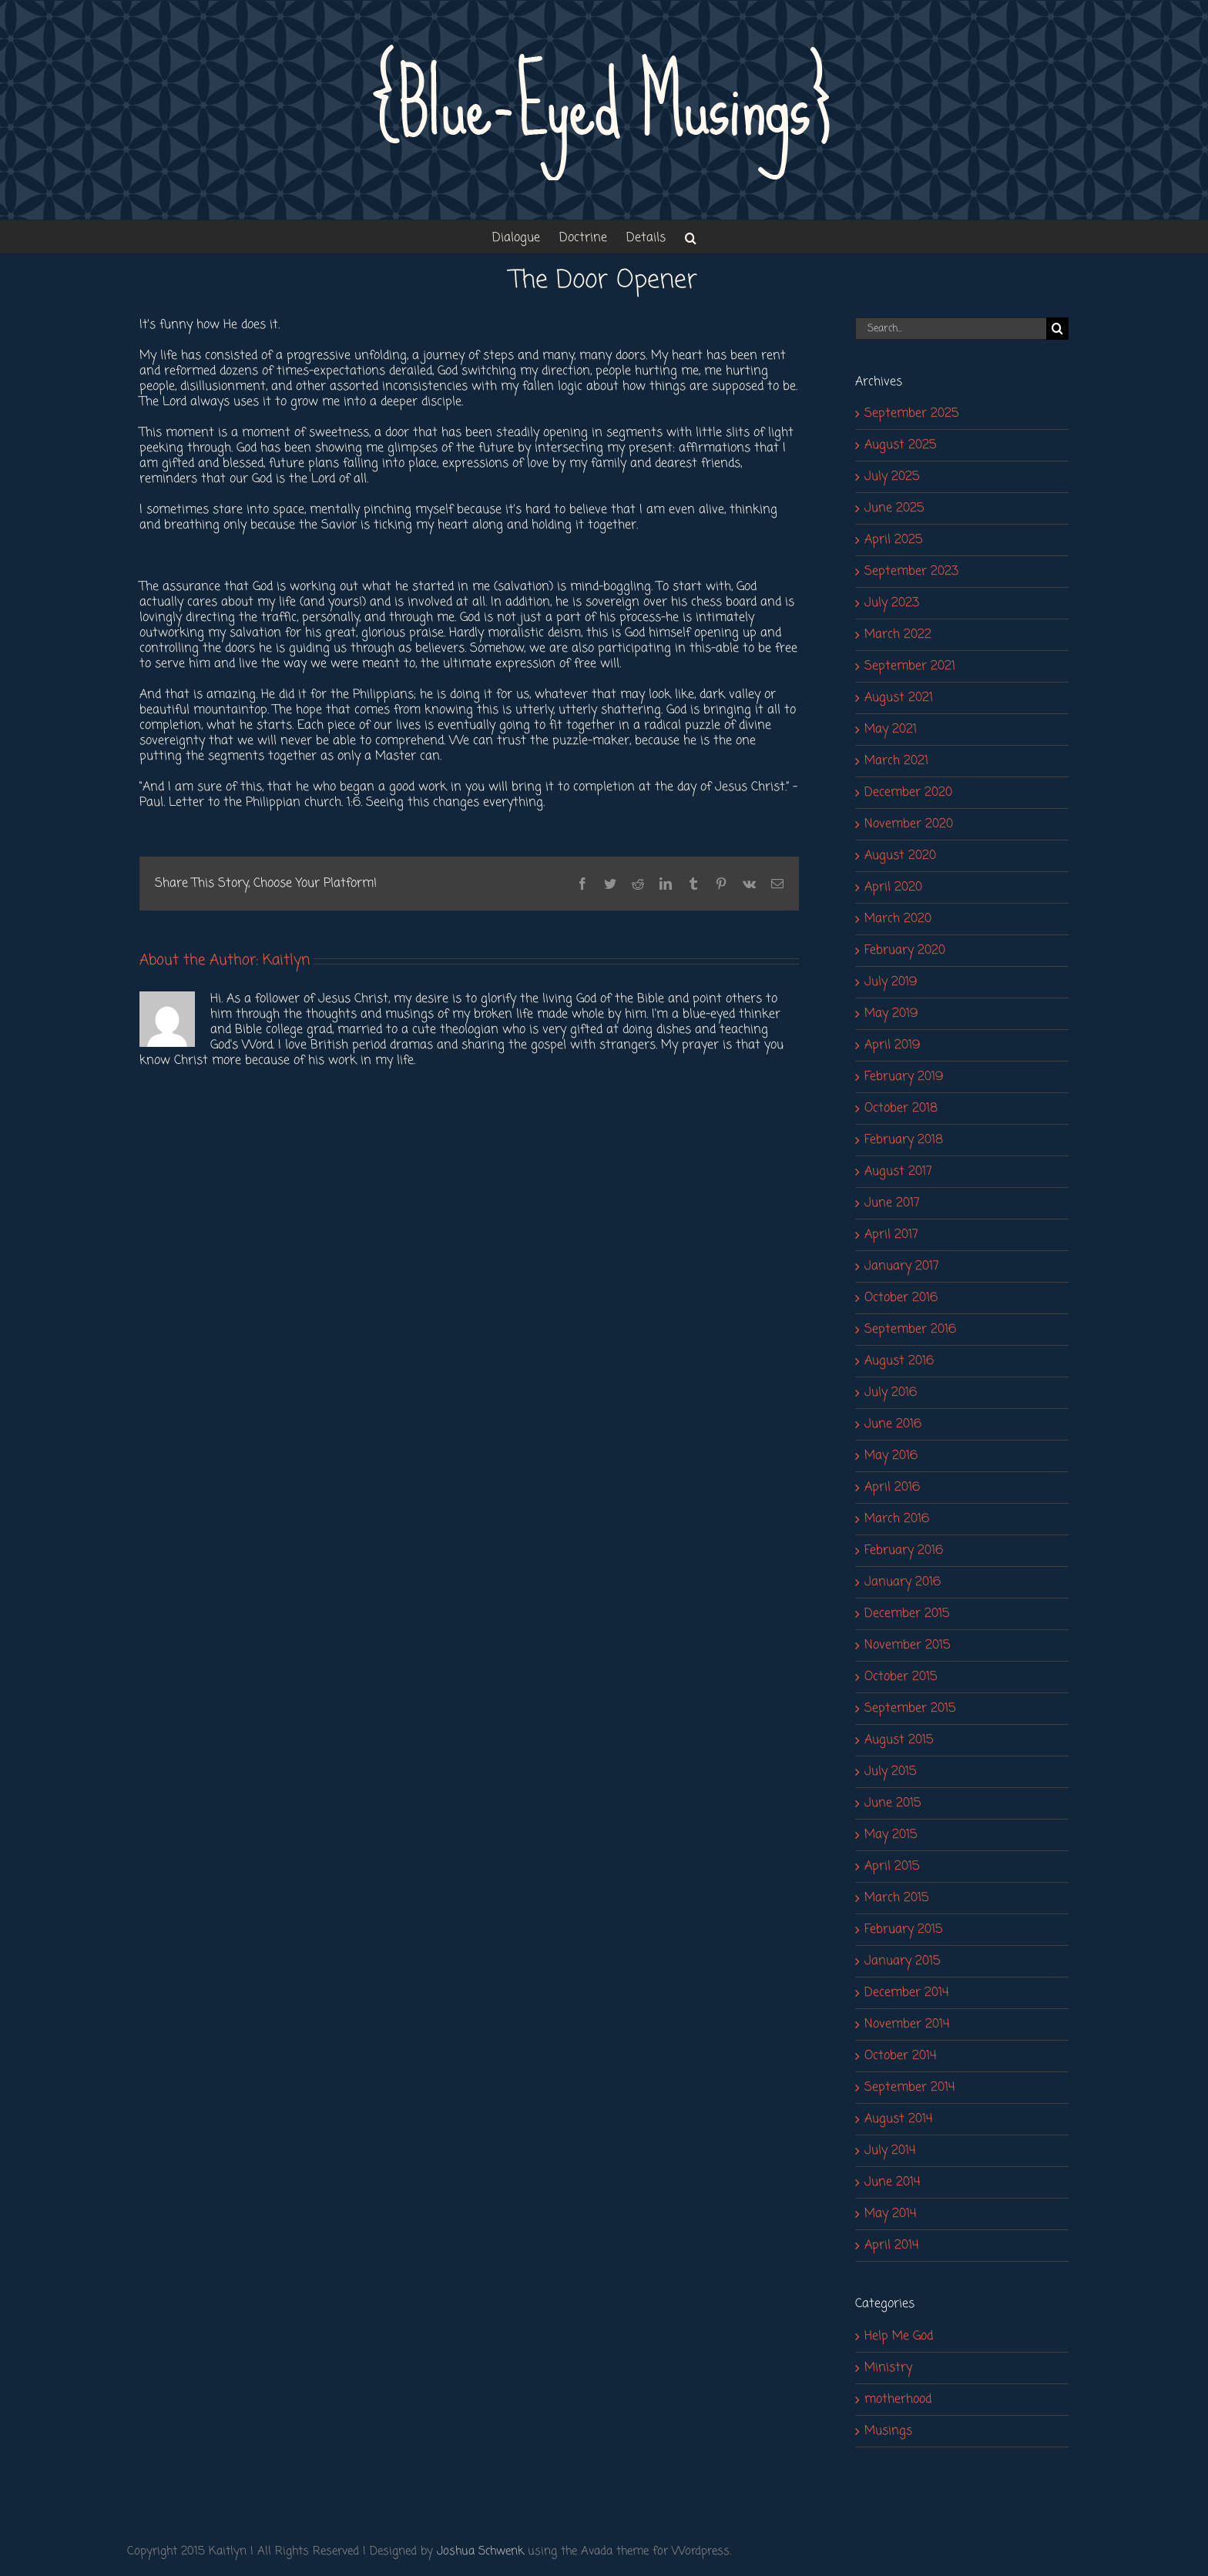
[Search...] (950, 328)
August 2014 (898, 2119)
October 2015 (900, 1677)
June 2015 (892, 1803)
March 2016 (896, 1519)
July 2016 (890, 1393)
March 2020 (897, 919)
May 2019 (891, 1014)
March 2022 (897, 635)
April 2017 (891, 1235)
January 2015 (902, 1961)
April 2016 (892, 1487)
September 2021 (909, 666)
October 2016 (901, 1298)
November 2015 (907, 1645)
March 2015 (896, 1898)
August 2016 (899, 1361)
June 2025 (894, 508)
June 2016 (892, 1424)
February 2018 (903, 1140)
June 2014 (892, 2182)
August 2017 (898, 1171)
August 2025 (900, 445)
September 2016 (910, 1329)
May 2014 (890, 2214)
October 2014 (900, 2056)
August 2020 (900, 856)
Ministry (888, 2368)
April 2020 (893, 887)
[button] (690, 236)
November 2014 (907, 2024)
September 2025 (911, 413)
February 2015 (903, 1929)
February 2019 (903, 1077)
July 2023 (891, 603)
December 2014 (906, 1993)
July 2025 (891, 477)
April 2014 (891, 2245)
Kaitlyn (286, 960)
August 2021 (898, 698)
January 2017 (901, 1266)
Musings (888, 2431)
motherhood (897, 2399)
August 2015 (898, 1740)
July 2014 (890, 2151)
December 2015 (906, 1614)
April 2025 (893, 540)
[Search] (1057, 328)
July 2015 (890, 1772)
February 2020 (904, 950)
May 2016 (891, 1456)
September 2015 (909, 1708)
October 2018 (901, 1108)
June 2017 (892, 1203)
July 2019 (890, 982)
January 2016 (902, 1582)
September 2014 (909, 2087)
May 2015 (890, 1835)
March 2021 (896, 761)
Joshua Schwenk (480, 2551)
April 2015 (891, 1866)
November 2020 (908, 824)
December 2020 (908, 792)
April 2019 (892, 1045)
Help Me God (898, 2336)
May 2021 (890, 729)
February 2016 (903, 1550)
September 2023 (911, 571)
